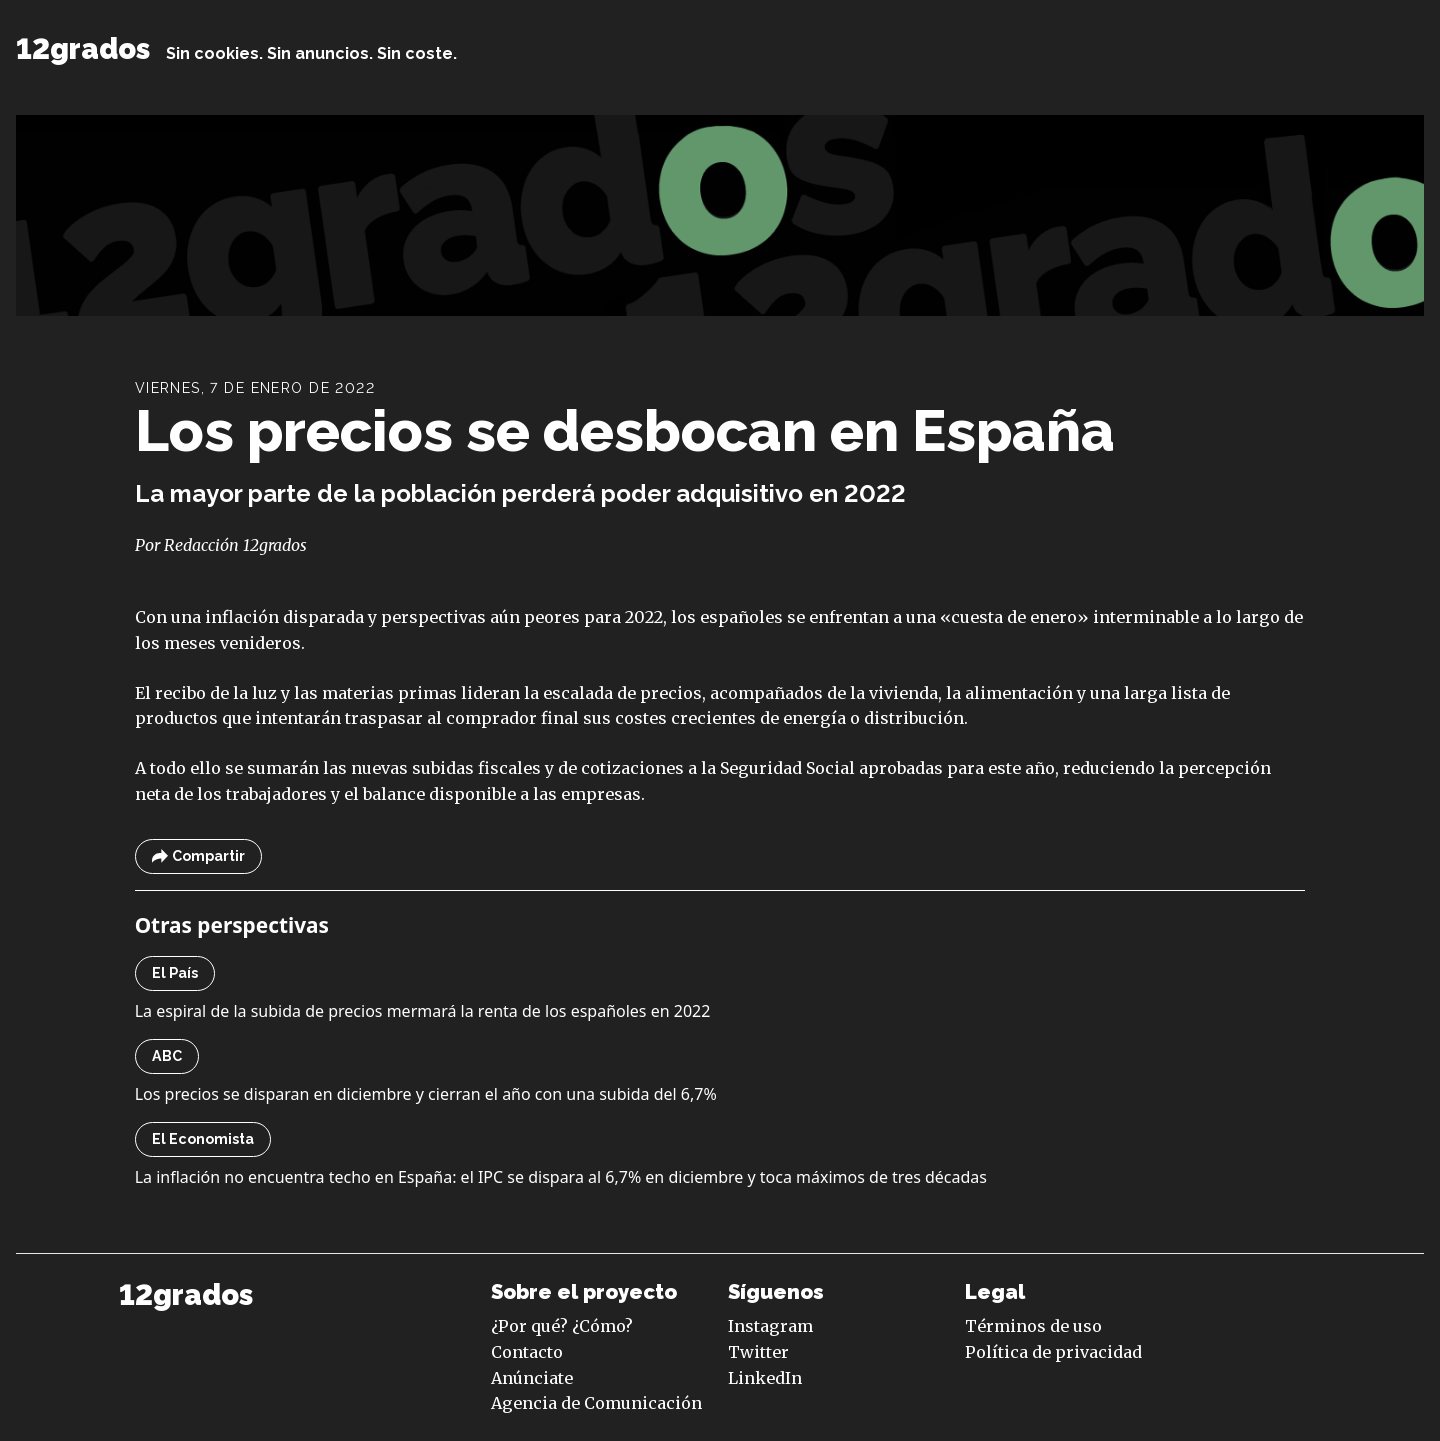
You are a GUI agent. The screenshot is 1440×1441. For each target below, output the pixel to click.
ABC (167, 1056)
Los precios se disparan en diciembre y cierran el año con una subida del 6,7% (426, 1094)
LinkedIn (765, 1378)
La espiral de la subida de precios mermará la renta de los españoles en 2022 (423, 1011)
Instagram (770, 1326)
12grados (83, 49)
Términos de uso (1033, 1326)
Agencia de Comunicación (596, 1403)
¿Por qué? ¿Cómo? (562, 1326)
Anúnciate (532, 1378)
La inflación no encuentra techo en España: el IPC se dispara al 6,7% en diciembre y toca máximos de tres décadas (561, 1177)
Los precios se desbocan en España (625, 430)
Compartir (198, 856)
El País (175, 973)
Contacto (527, 1352)
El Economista (203, 1139)
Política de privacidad (1053, 1352)
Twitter (758, 1352)
